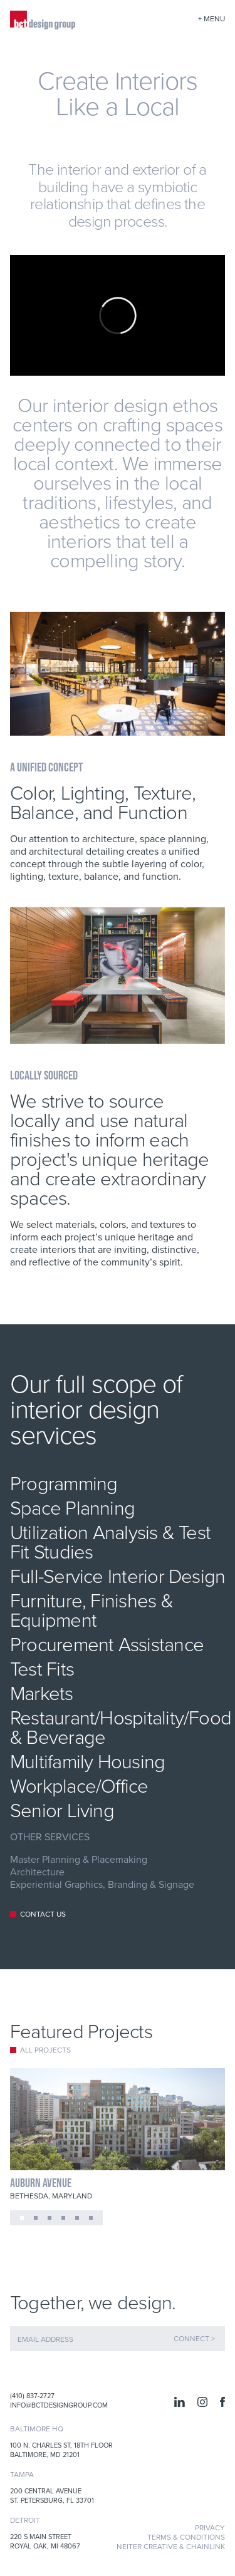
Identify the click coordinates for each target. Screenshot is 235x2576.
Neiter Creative (147, 2546)
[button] (22, 2218)
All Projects (45, 2050)
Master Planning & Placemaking (78, 1859)
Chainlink (205, 2546)
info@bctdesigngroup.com (59, 2405)
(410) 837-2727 (32, 2396)
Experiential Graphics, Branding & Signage (102, 1884)
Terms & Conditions (186, 2537)
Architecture (37, 1871)
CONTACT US (43, 1914)
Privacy (210, 2527)
